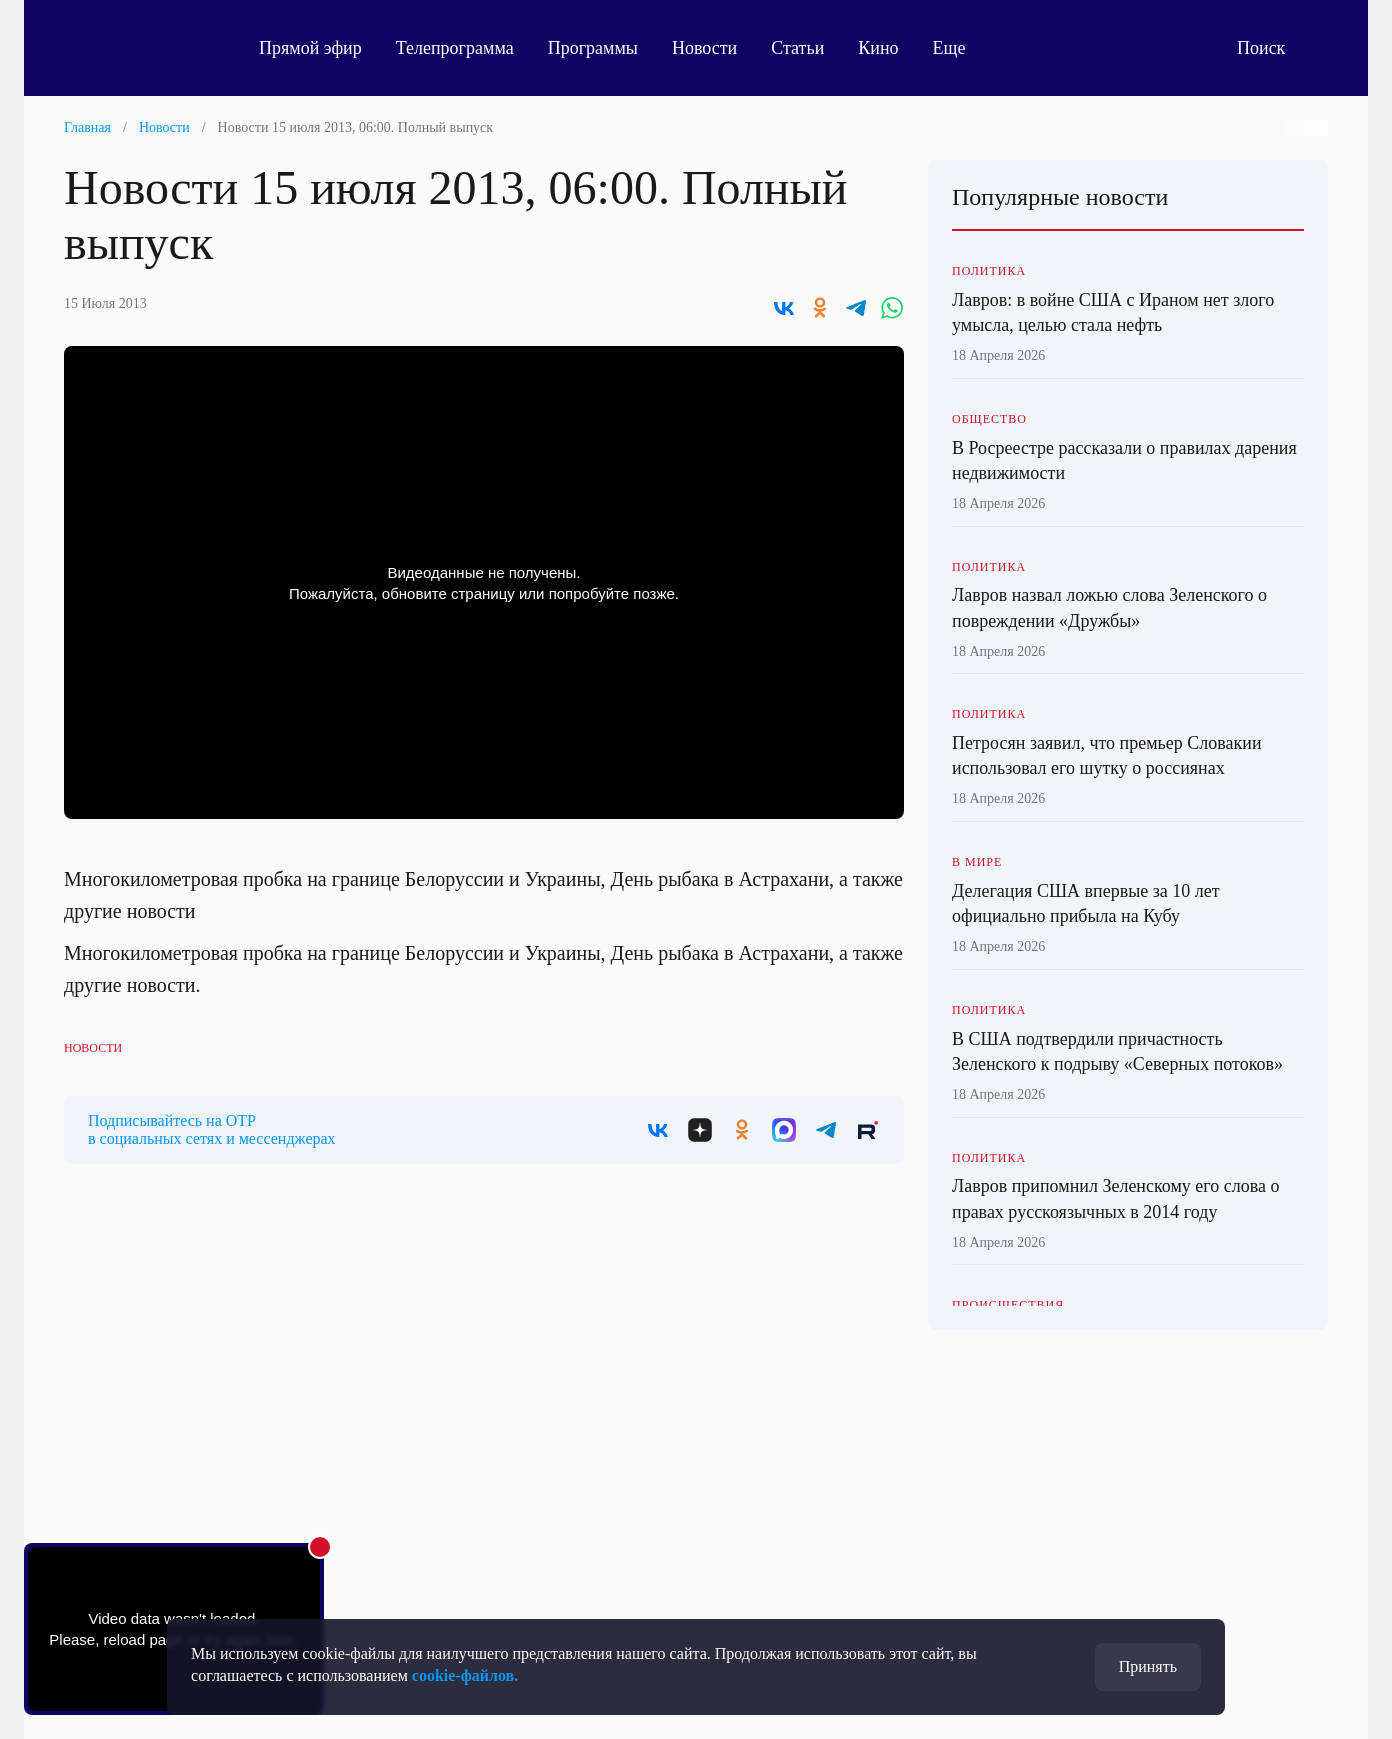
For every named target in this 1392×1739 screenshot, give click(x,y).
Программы (593, 48)
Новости (704, 48)
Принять (1148, 1666)
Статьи (797, 48)
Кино (878, 48)
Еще (960, 48)
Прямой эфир (310, 48)
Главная (87, 127)
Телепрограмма (455, 48)
